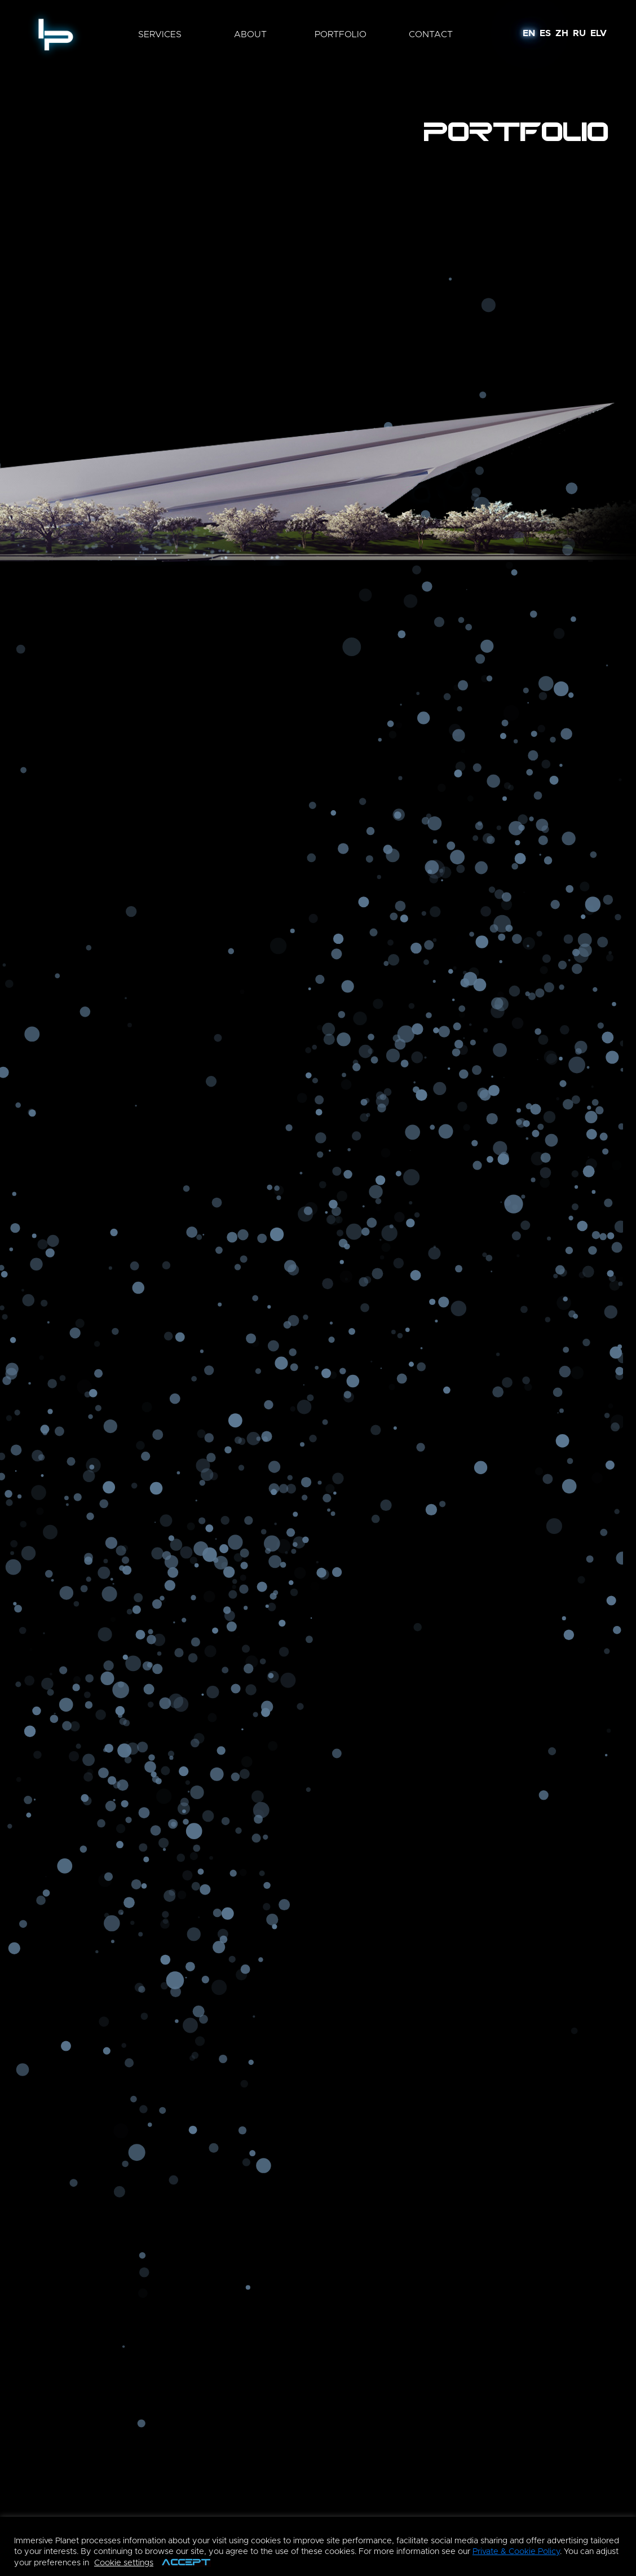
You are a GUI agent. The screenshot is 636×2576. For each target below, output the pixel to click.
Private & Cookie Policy (516, 2551)
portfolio (340, 34)
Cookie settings (123, 2563)
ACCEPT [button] (186, 2563)
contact (431, 34)
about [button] (250, 34)
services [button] (160, 34)
